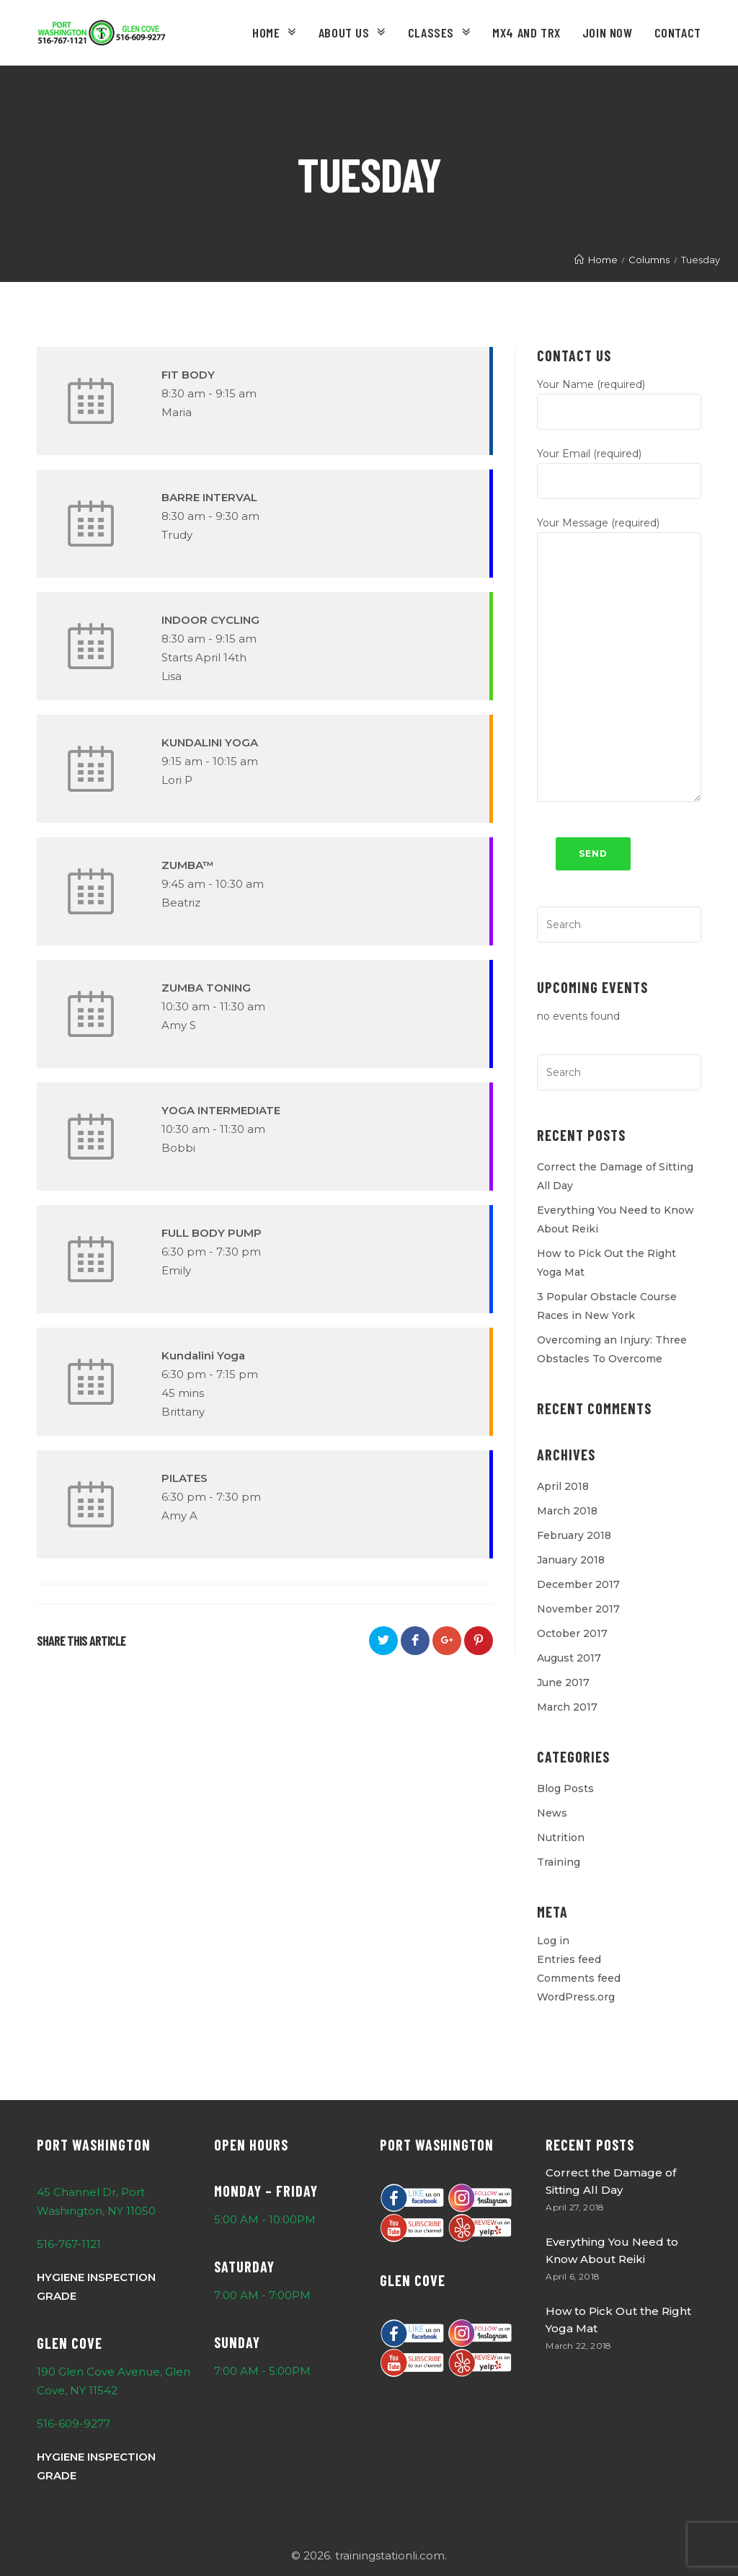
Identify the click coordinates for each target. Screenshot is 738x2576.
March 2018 (567, 1510)
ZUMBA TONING (206, 987)
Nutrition (560, 1837)
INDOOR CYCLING (210, 620)
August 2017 (569, 1657)
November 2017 (578, 1608)
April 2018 (563, 1486)
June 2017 (563, 1682)
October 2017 (572, 1633)
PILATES (184, 1478)
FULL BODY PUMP (211, 1233)
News (552, 1813)
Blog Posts (565, 1788)
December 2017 (578, 1584)
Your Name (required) (619, 398)
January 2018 (571, 1559)
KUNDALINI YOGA (209, 742)
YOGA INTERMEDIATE (220, 1110)
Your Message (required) (619, 594)
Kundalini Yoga (203, 1355)
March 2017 (567, 1707)
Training (558, 1862)
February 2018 (574, 1535)
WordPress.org (576, 1996)
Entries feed (569, 1959)
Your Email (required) (619, 467)
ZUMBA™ (187, 865)
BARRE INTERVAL (209, 497)
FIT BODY (188, 374)
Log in (553, 1940)
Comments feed (579, 1978)
